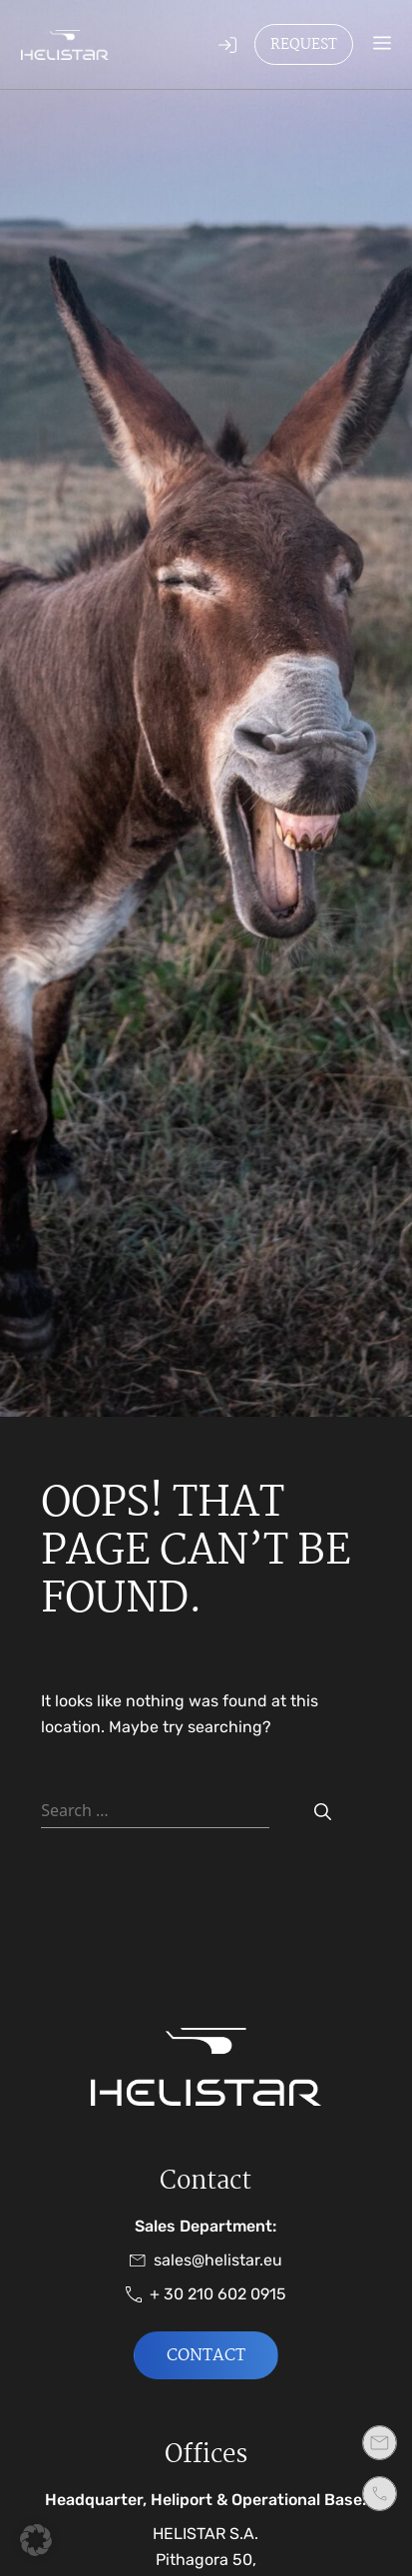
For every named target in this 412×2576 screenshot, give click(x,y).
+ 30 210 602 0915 (206, 2294)
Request (303, 45)
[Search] (322, 1812)
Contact (206, 2355)
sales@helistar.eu (206, 2260)
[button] (36, 2540)
